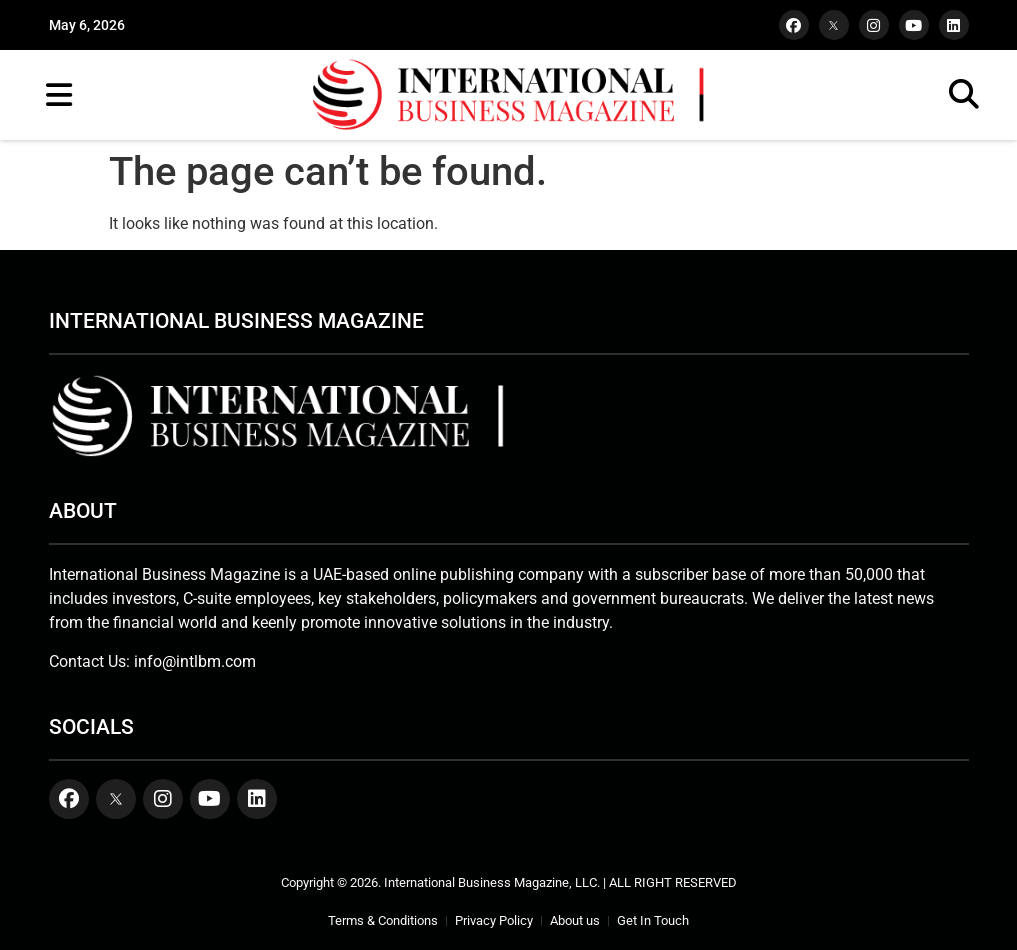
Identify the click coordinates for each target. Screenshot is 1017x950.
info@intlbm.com (195, 661)
